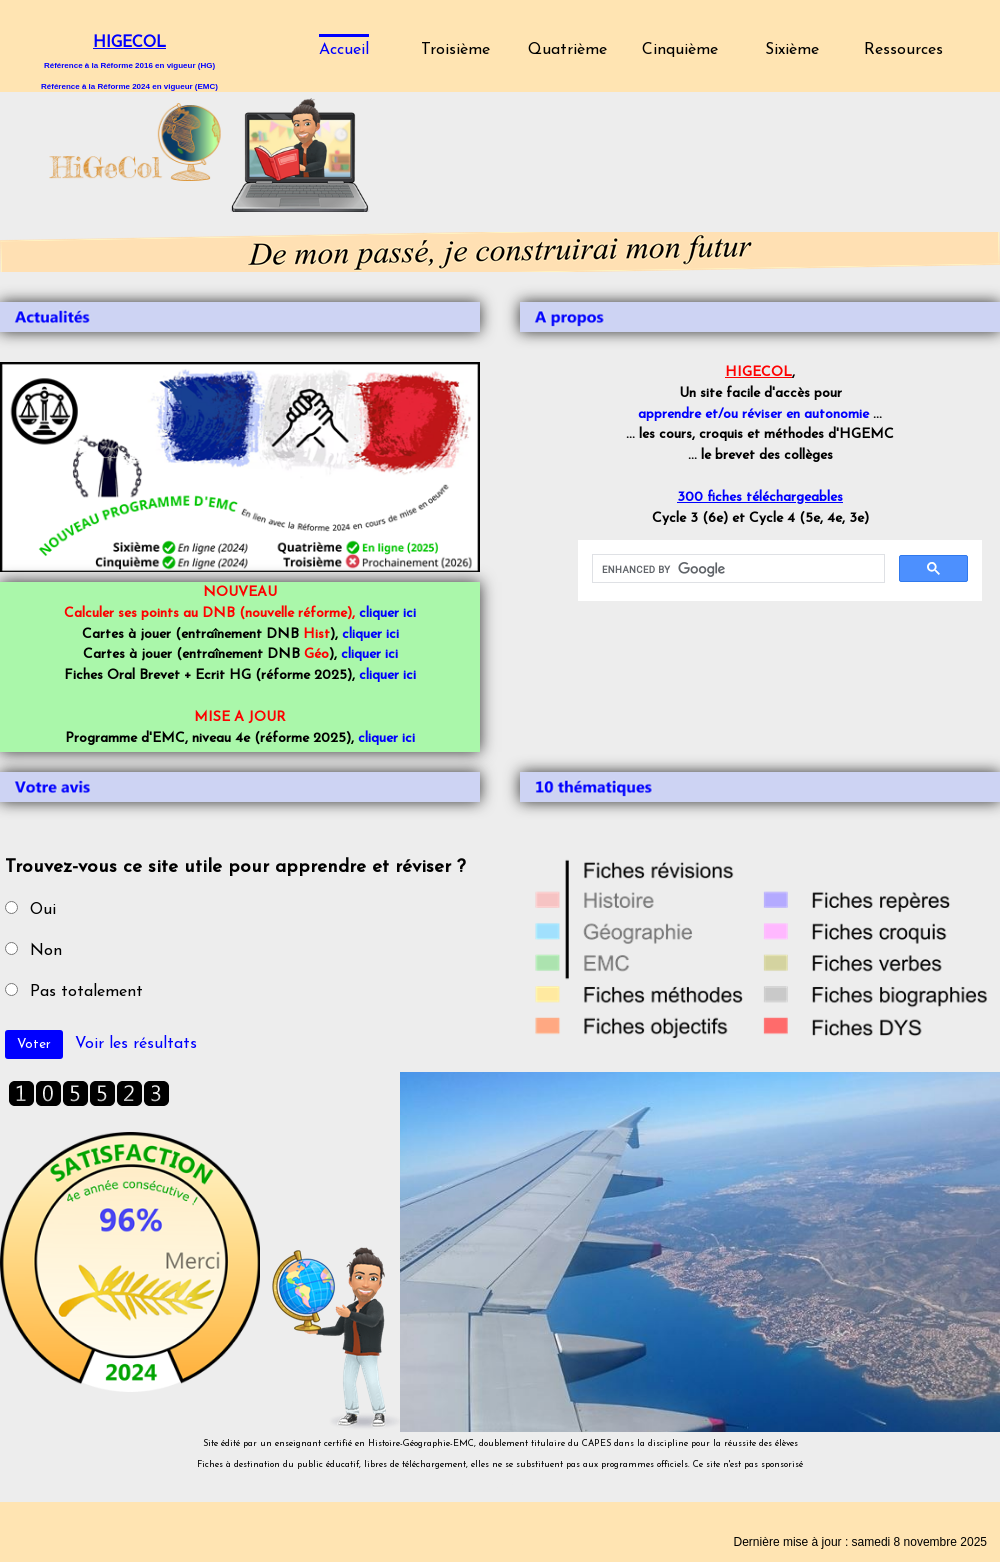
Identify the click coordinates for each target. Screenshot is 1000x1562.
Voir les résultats (136, 1044)
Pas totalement (86, 992)
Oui (43, 910)
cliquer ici (387, 613)
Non (46, 951)
